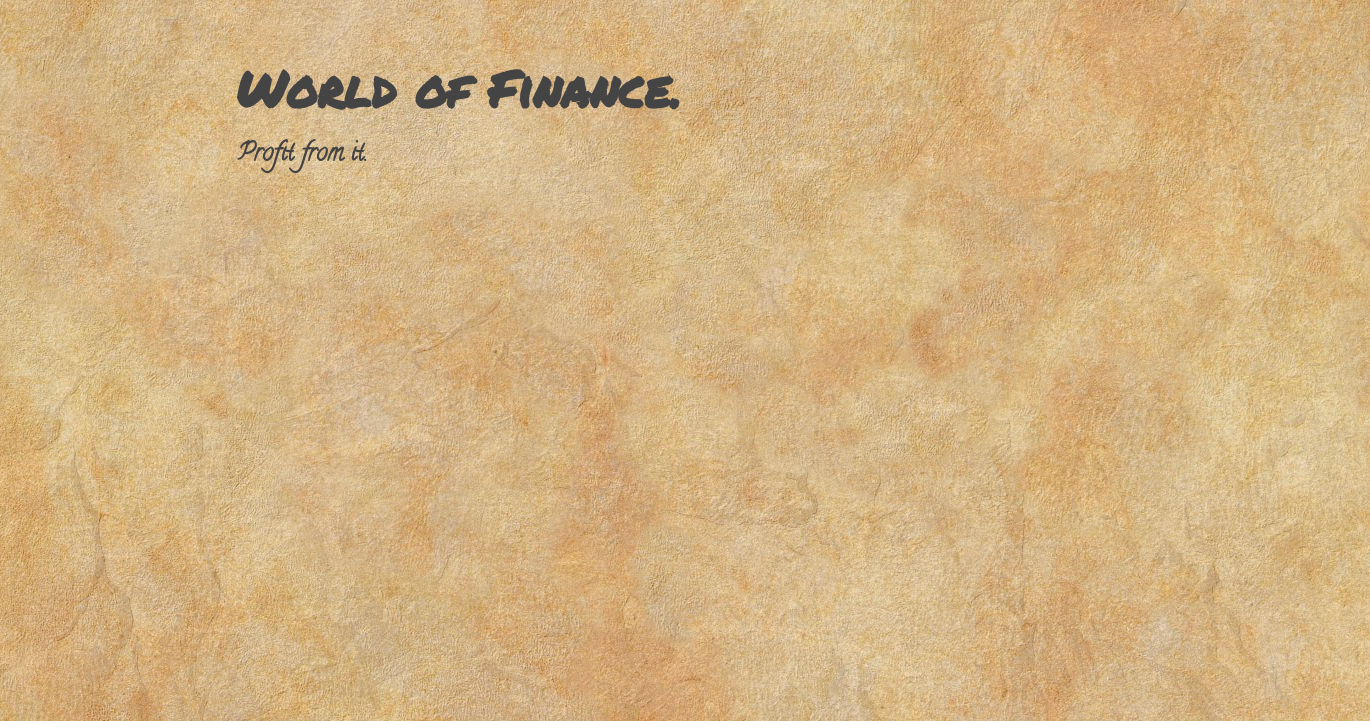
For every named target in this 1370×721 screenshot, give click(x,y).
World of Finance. (458, 88)
